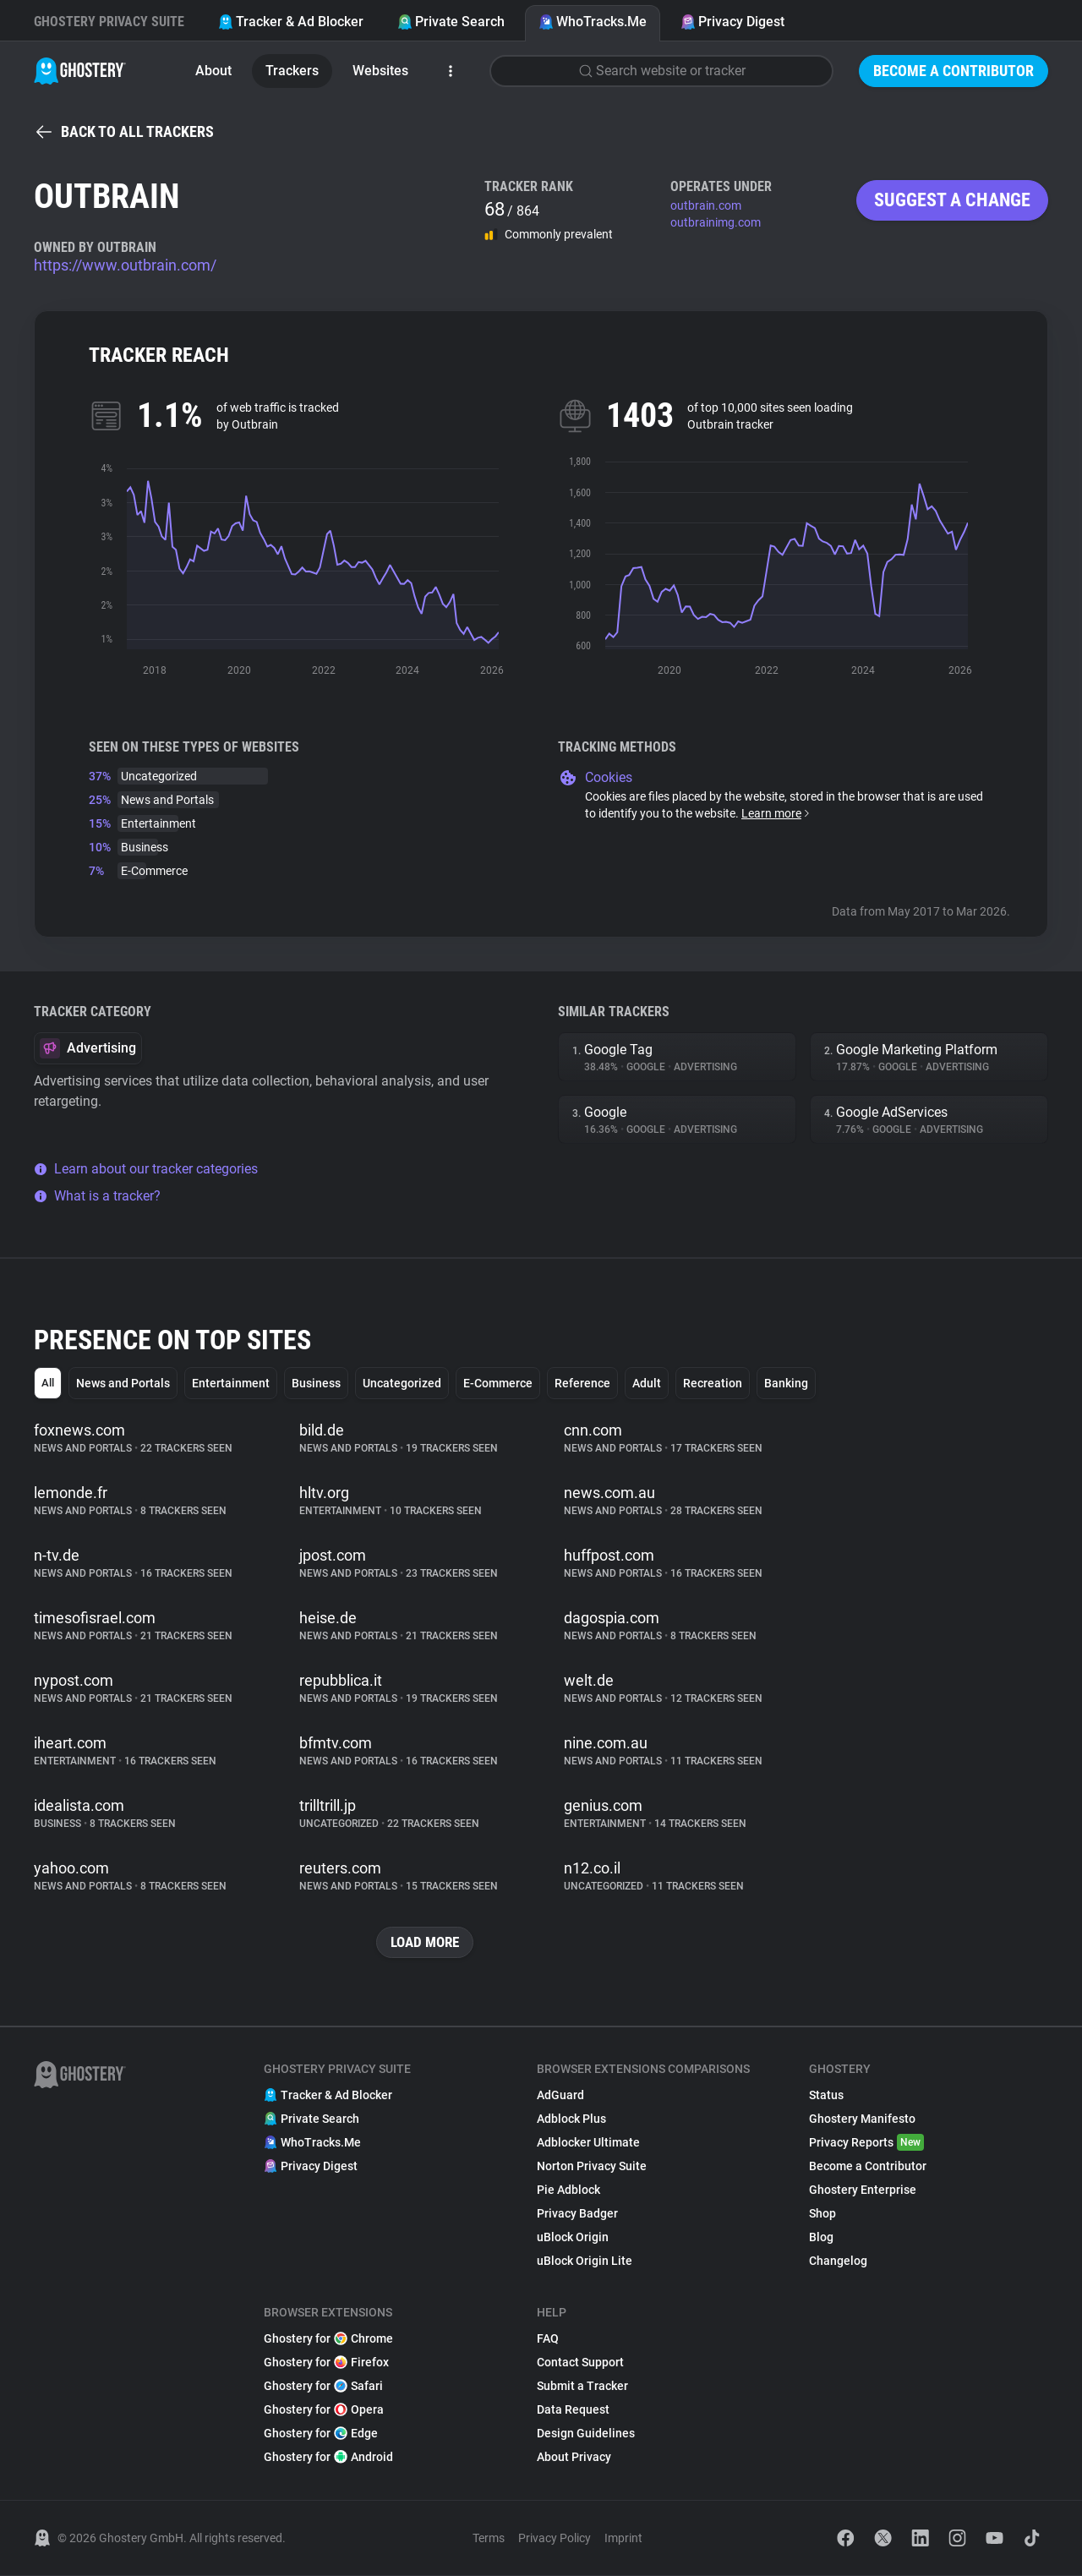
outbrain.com (705, 205)
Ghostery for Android (328, 2457)
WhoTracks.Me (592, 22)
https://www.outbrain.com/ (125, 265)
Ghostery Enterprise (862, 2190)
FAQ (548, 2339)
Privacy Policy (554, 2539)
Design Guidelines (586, 2434)
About (213, 71)
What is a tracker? (97, 1196)
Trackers (292, 71)
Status (826, 2096)
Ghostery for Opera (324, 2410)
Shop (822, 2214)
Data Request (573, 2410)
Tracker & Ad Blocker (290, 22)
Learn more (776, 813)
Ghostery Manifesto (862, 2119)
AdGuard (560, 2096)
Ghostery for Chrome (328, 2339)
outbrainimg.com (715, 222)
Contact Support (580, 2363)
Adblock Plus (571, 2119)
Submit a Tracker (582, 2386)
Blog (821, 2238)
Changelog (838, 2261)
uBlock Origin (573, 2238)
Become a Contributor (953, 70)
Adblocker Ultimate (588, 2143)
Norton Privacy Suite (592, 2167)
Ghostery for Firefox (326, 2363)
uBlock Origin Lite (584, 2261)
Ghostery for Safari (323, 2386)
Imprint (623, 2539)
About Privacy (574, 2457)
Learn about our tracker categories (146, 1169)
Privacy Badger (577, 2214)
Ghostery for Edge (321, 2434)
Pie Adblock (568, 2190)
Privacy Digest (732, 22)
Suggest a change (952, 200)
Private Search (451, 22)
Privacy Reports (866, 2143)
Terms (489, 2539)
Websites (380, 71)
